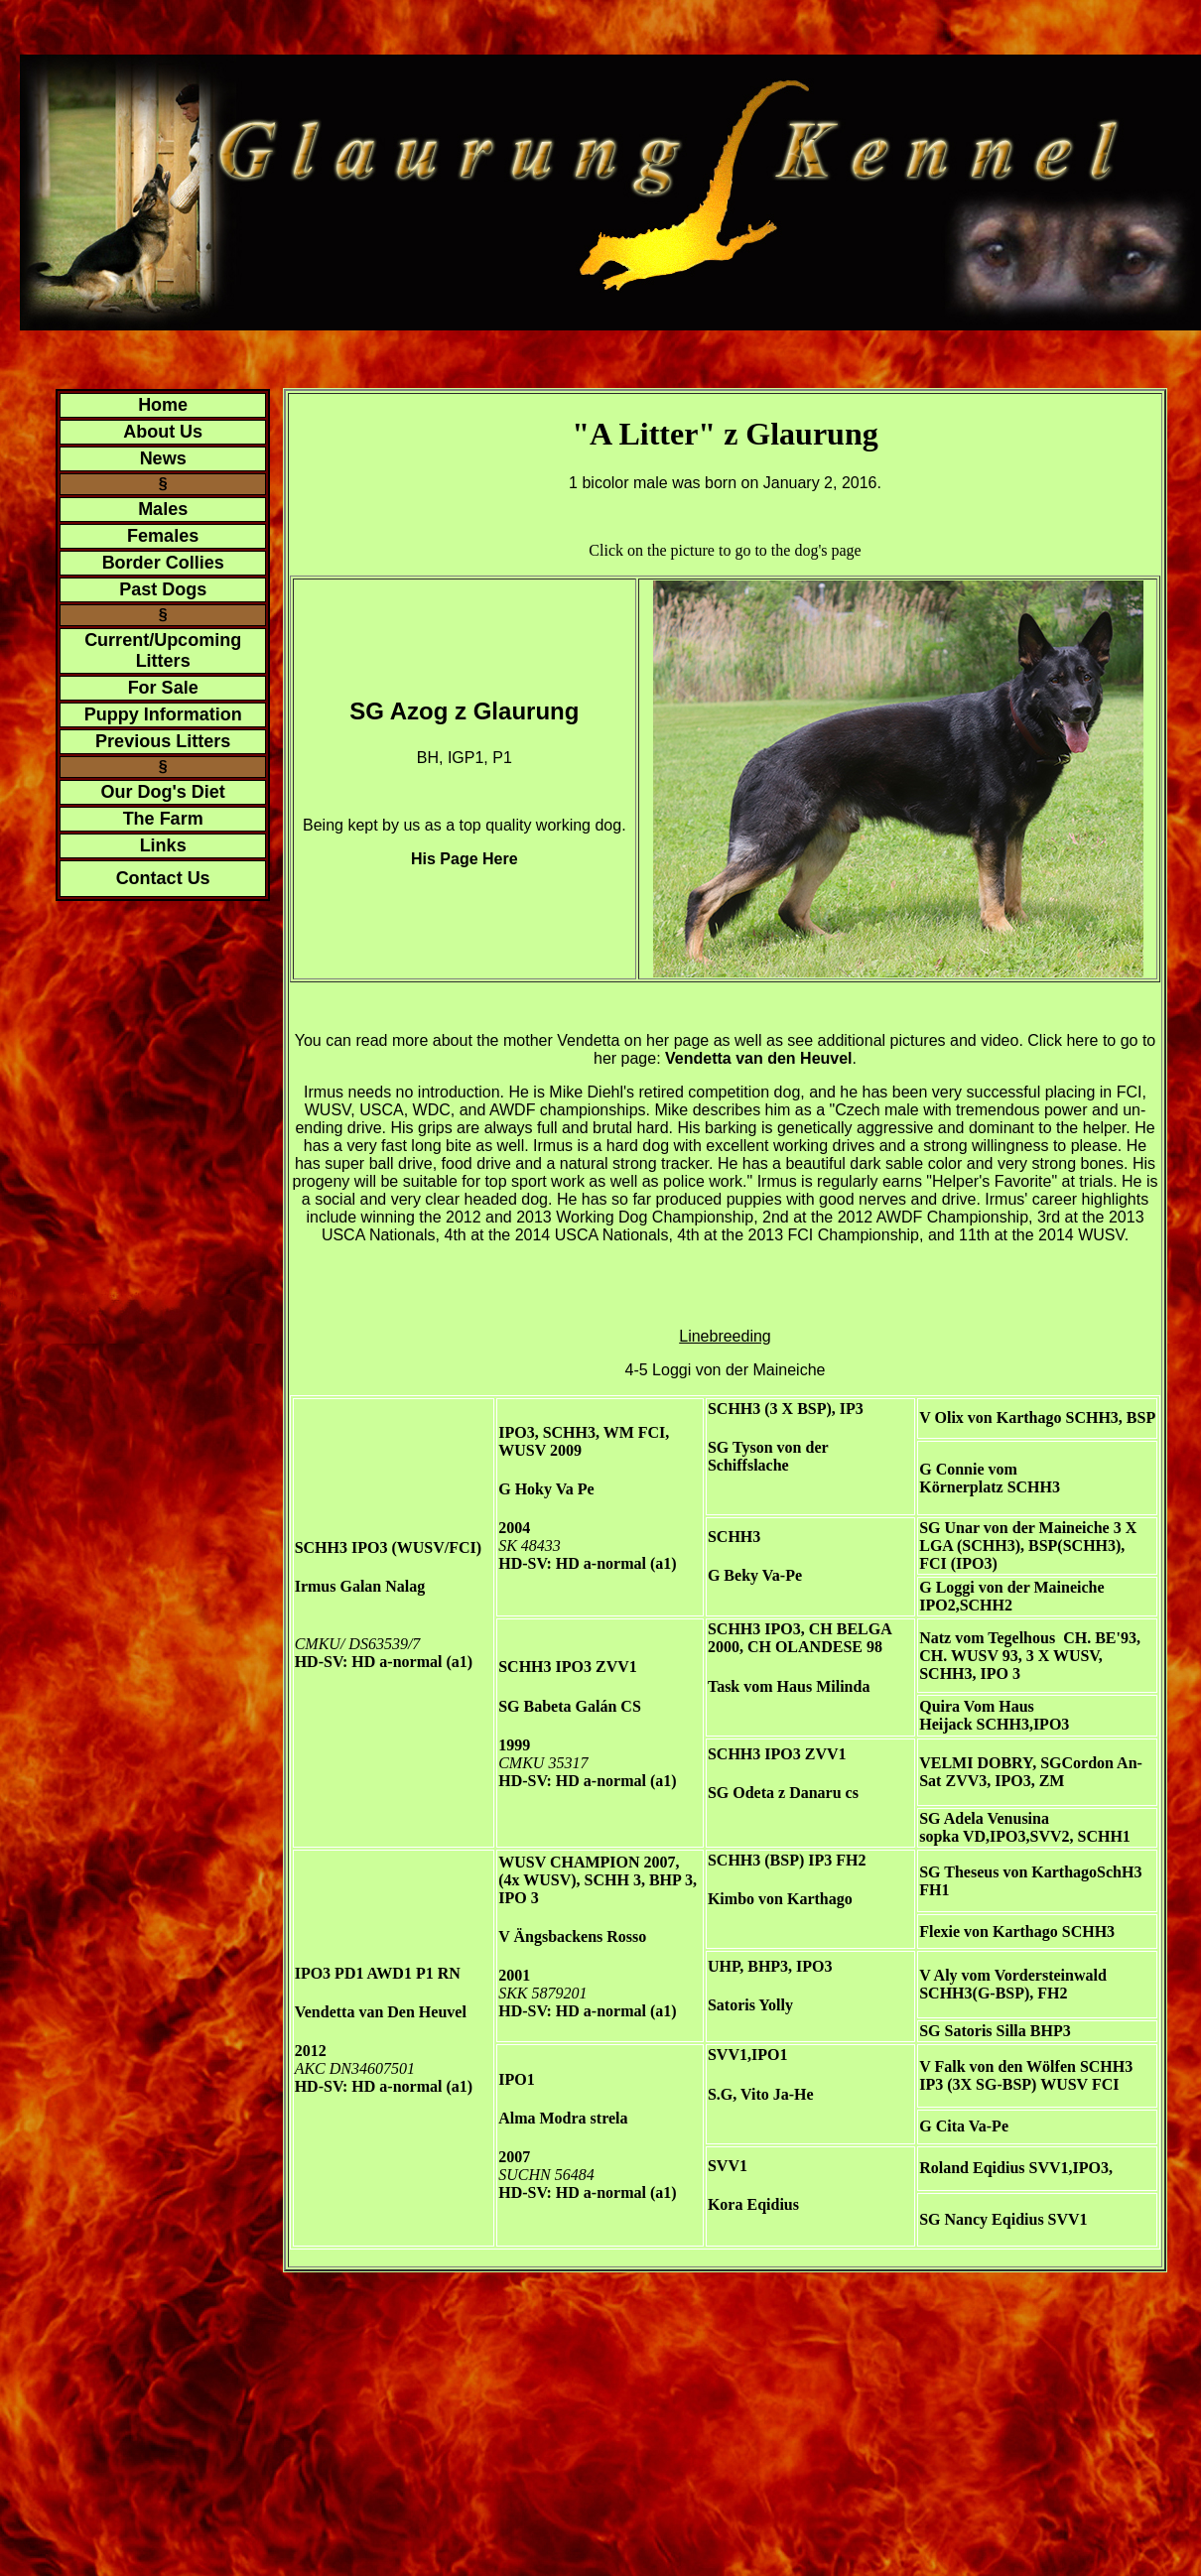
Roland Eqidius (971, 2167)
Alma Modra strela (562, 2118)
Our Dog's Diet (162, 792)
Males (163, 509)
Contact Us (163, 878)
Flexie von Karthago (988, 1931)
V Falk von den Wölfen (997, 2066)
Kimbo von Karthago (780, 1898)
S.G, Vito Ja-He (761, 2094)
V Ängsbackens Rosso (572, 1936)
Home (163, 405)
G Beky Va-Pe (755, 1575)
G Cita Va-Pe (963, 2126)
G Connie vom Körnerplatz (968, 1478)
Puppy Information (163, 714)
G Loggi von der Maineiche (1011, 1587)
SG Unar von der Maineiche (1014, 1527)
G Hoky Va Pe (546, 1489)
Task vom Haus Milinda (788, 1686)
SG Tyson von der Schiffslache (768, 1456)
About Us (162, 432)
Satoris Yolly (750, 2004)
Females (163, 536)
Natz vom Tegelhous (987, 1637)
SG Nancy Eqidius (981, 2219)
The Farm (163, 819)
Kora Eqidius (753, 2204)
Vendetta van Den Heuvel (381, 2011)
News (163, 458)
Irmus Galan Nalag (360, 1586)
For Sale (163, 688)
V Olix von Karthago (990, 1417)
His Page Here (464, 858)
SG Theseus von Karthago (1008, 1872)
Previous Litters (162, 741)
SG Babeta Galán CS (569, 1706)
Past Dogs (162, 589)
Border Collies (163, 563)
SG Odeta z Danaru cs (783, 1792)
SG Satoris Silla (972, 2030)
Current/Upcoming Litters (162, 650)
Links (163, 845)
